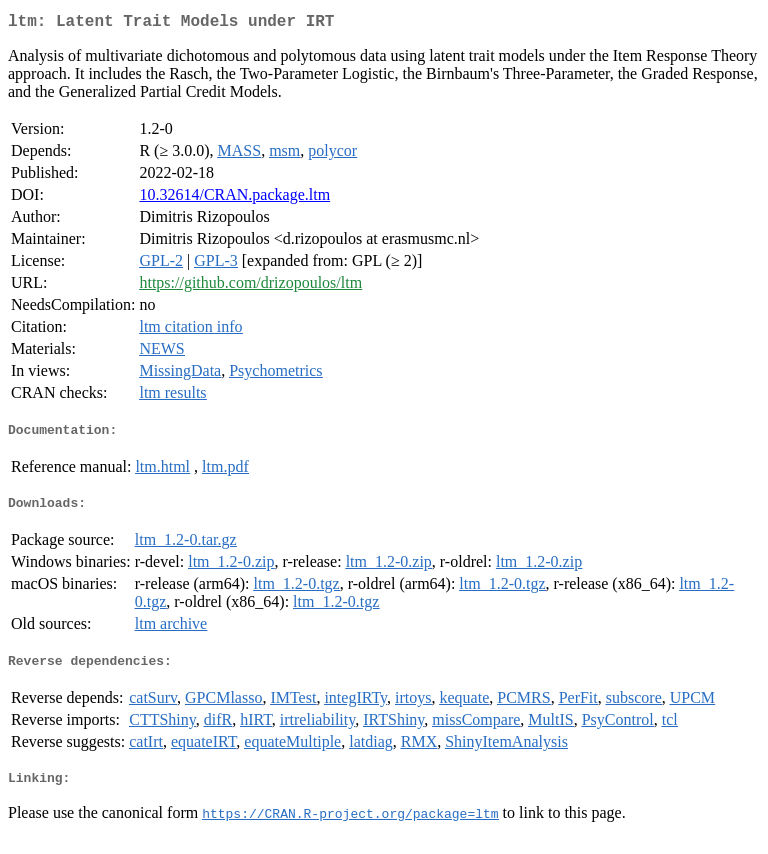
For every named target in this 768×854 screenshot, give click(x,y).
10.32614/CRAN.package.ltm (234, 198)
